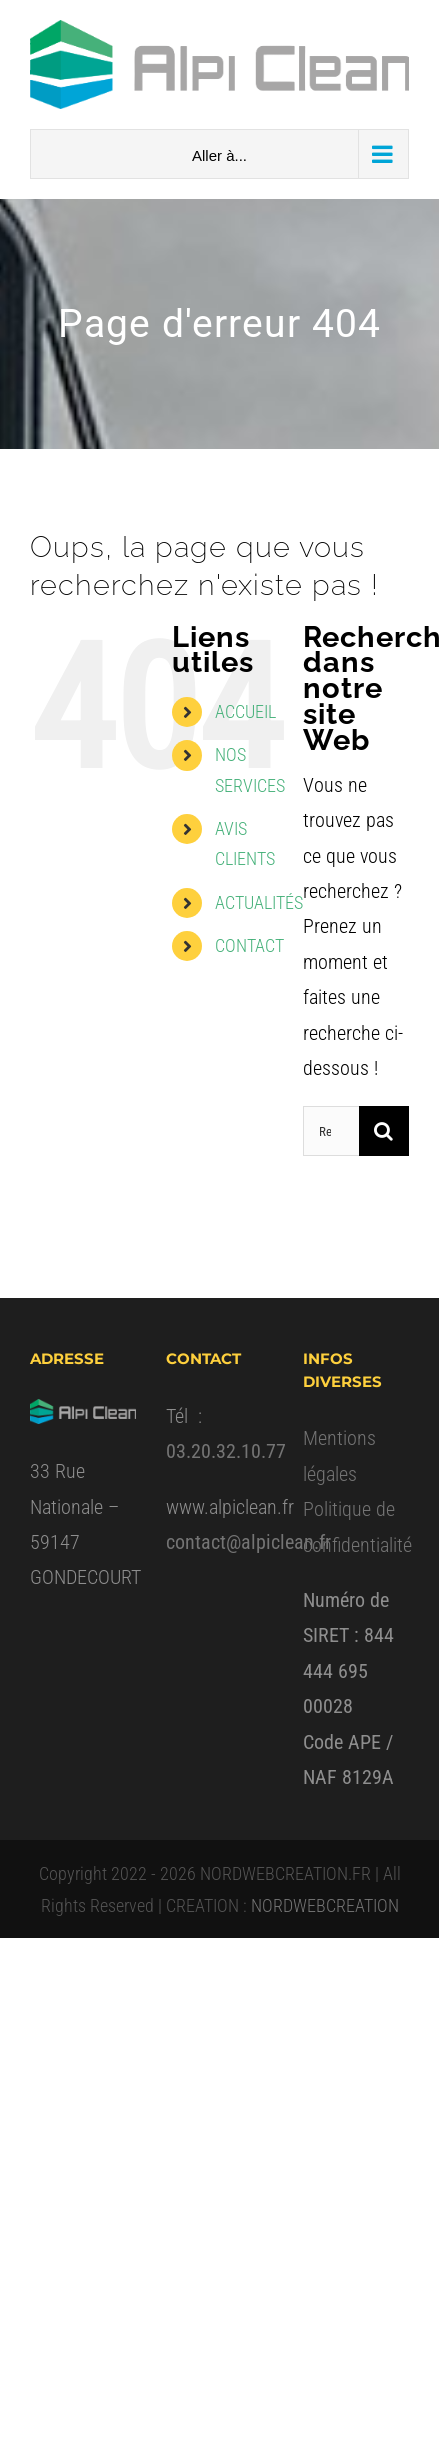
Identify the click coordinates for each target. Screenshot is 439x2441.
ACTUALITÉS (259, 902)
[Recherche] (384, 1131)
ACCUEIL (245, 711)
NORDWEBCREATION (325, 1905)
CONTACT (249, 945)
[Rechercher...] (331, 1131)
